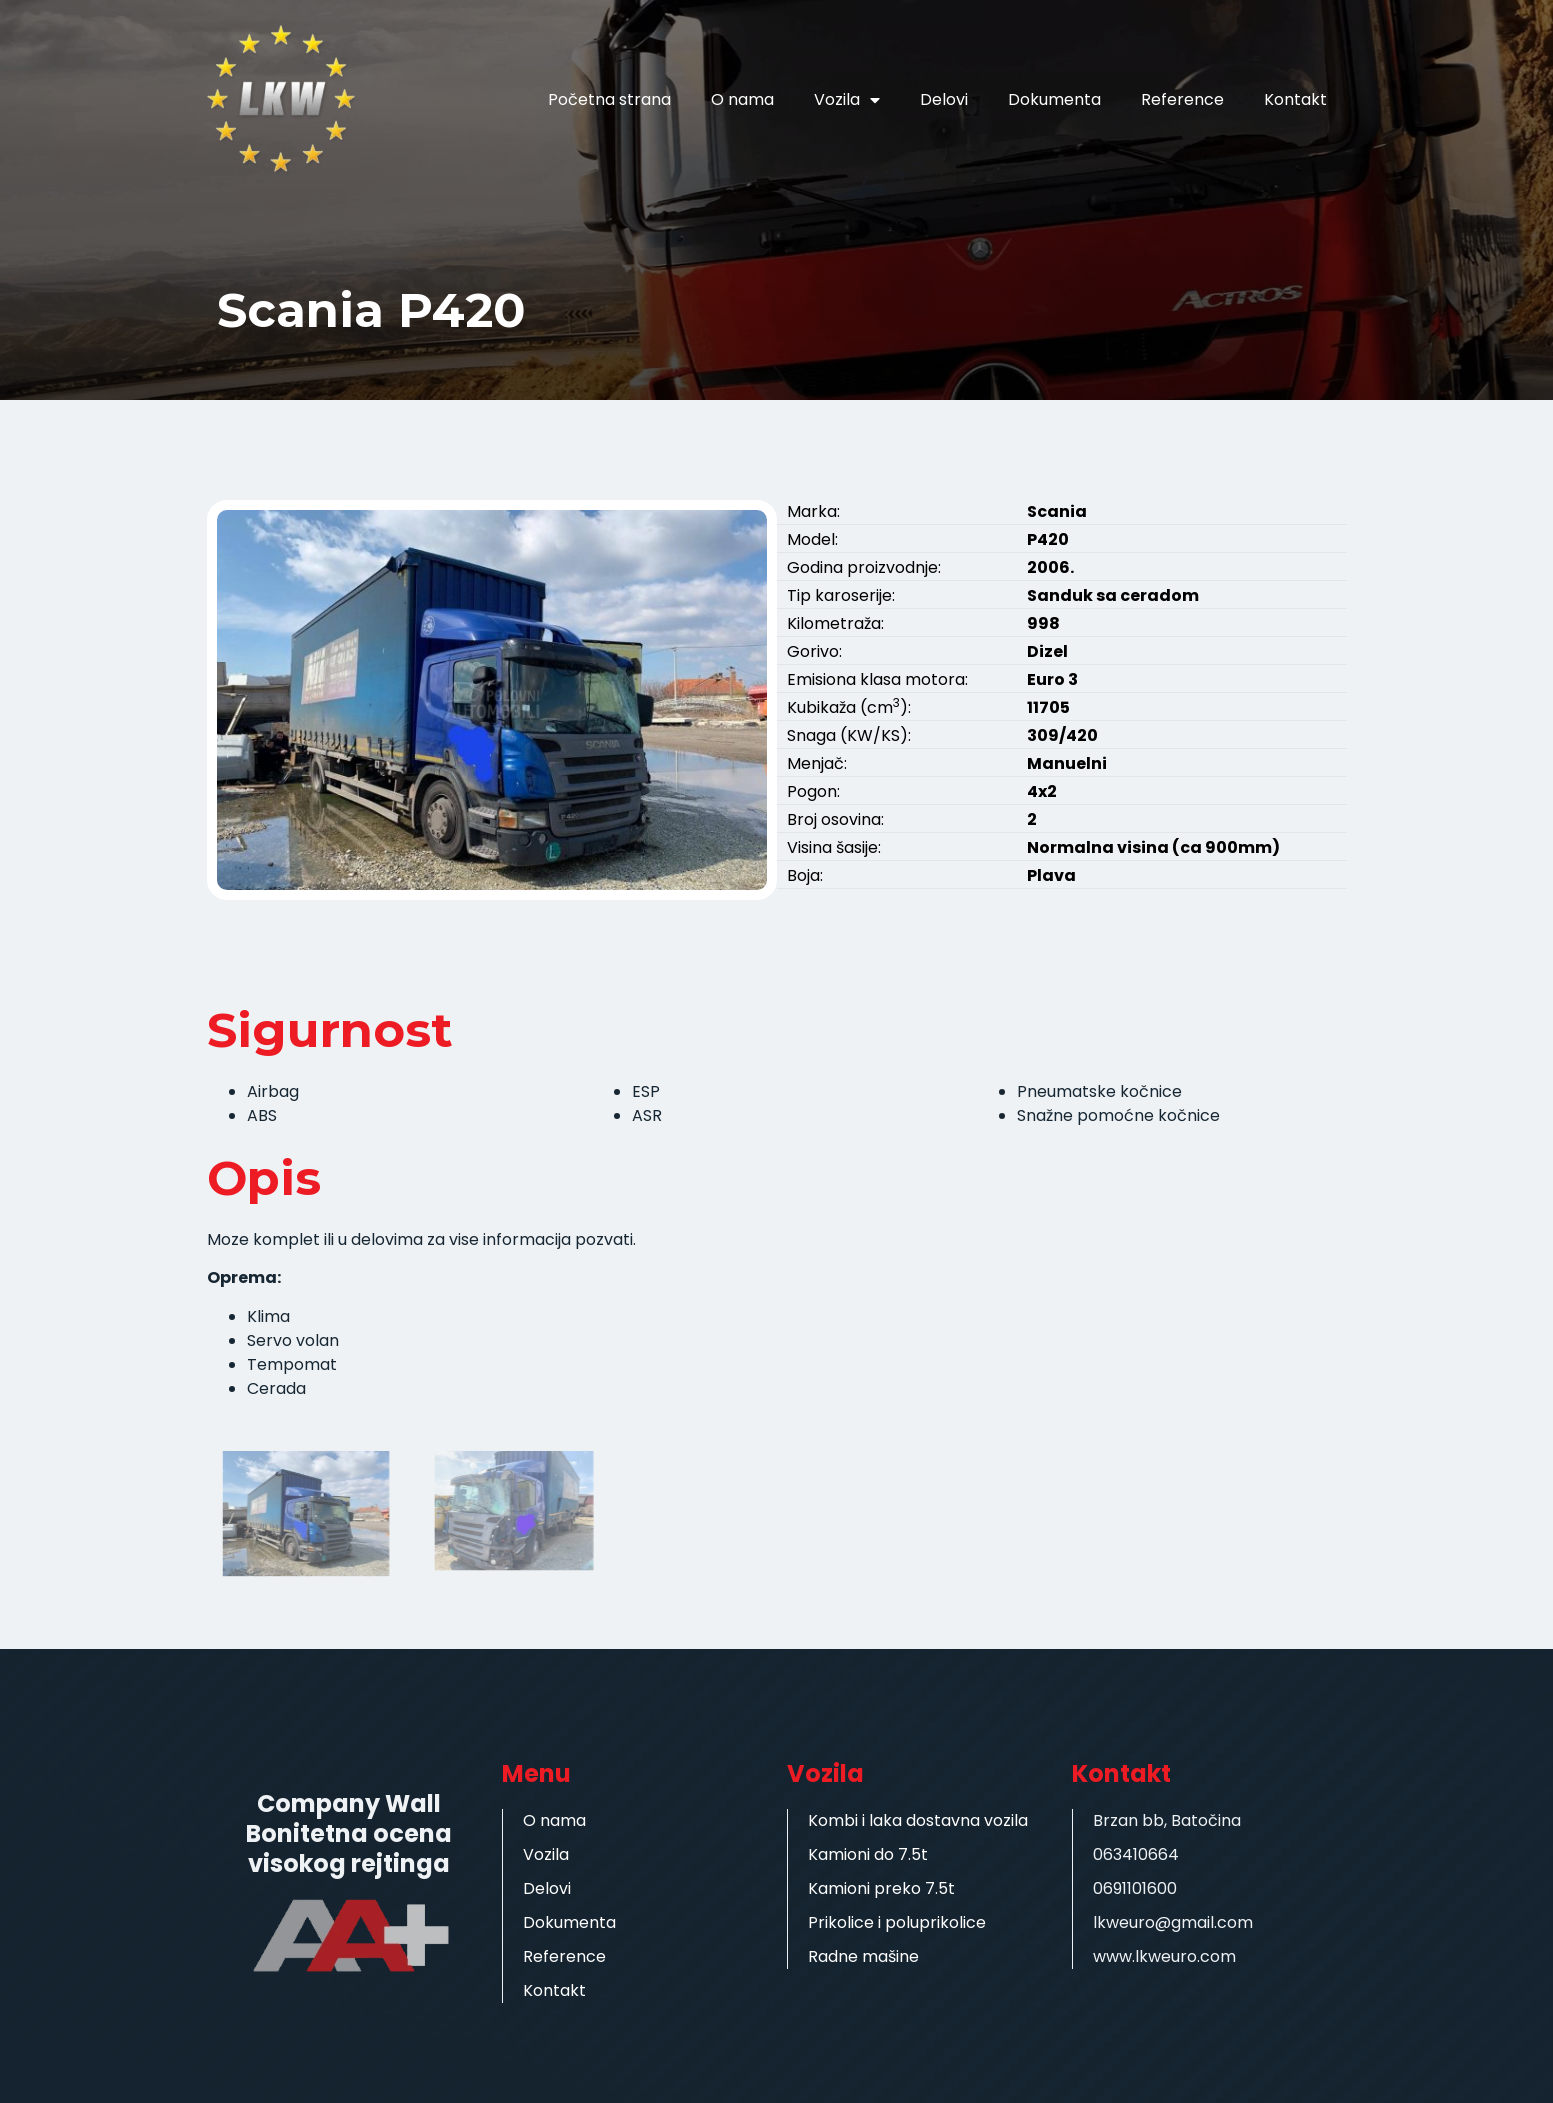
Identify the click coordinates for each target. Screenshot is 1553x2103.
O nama (742, 99)
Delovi (944, 99)
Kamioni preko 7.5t (881, 1888)
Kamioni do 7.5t (868, 1854)
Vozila (847, 100)
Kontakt (1295, 99)
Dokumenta (1054, 99)
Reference (1182, 99)
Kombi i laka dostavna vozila (918, 1820)
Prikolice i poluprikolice (897, 1922)
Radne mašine (863, 1956)
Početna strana (609, 99)
